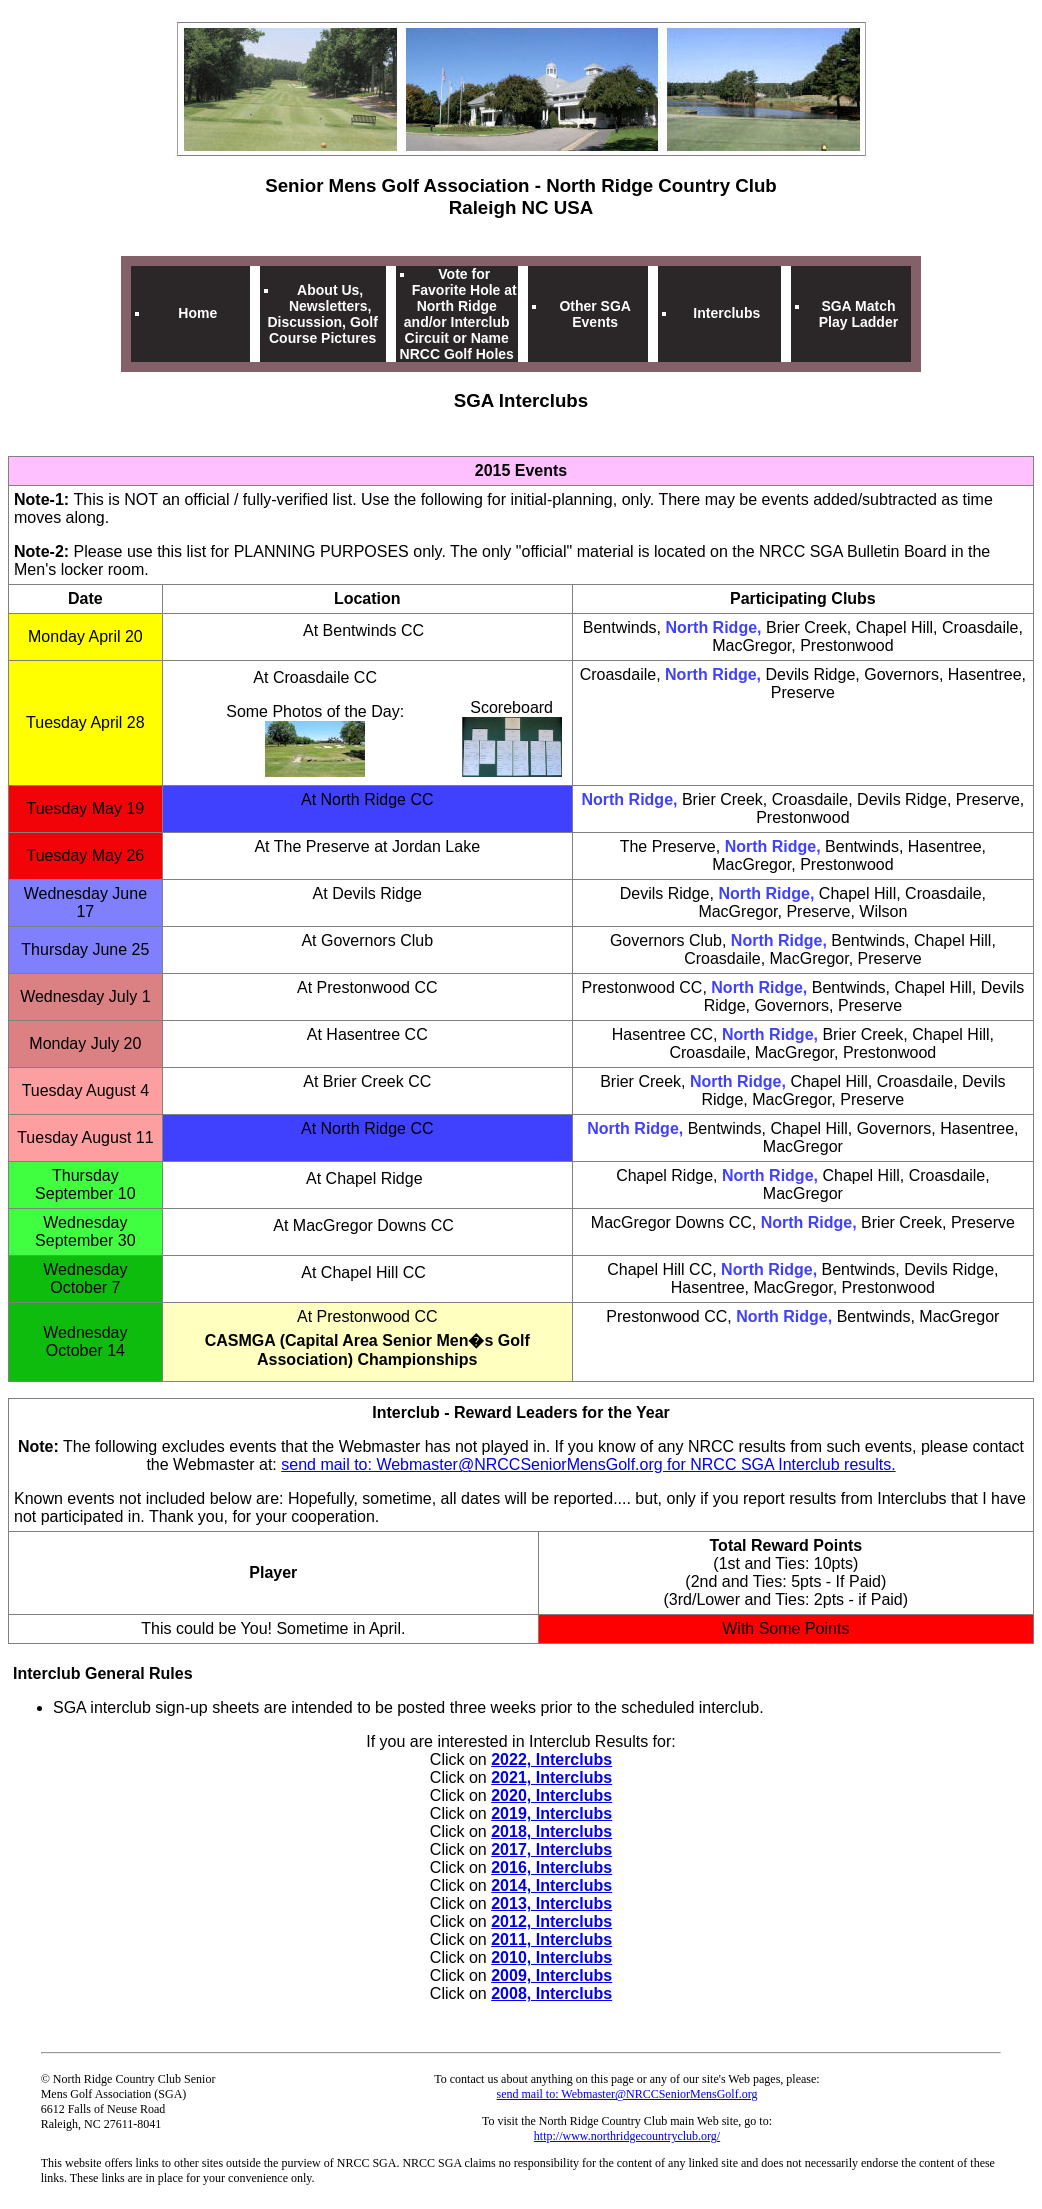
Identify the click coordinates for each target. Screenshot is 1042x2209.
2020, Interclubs (551, 1795)
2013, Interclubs (551, 1903)
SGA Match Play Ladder (858, 314)
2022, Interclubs (551, 1759)
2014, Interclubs (551, 1885)
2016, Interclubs (551, 1867)
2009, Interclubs (551, 1975)
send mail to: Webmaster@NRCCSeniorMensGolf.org (627, 2094)
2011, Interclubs (551, 1939)
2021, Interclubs (551, 1777)
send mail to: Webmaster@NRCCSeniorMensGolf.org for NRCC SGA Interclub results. (588, 1464)
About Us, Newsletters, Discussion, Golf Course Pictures (322, 314)
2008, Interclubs (551, 1993)
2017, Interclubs (551, 1849)
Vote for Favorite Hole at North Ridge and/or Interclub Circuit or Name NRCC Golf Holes (458, 314)
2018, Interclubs (551, 1831)
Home (197, 313)
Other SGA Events (595, 314)
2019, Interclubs (551, 1813)
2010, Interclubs (551, 1957)
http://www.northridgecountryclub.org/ (627, 2136)
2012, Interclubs (551, 1921)
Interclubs (726, 313)
